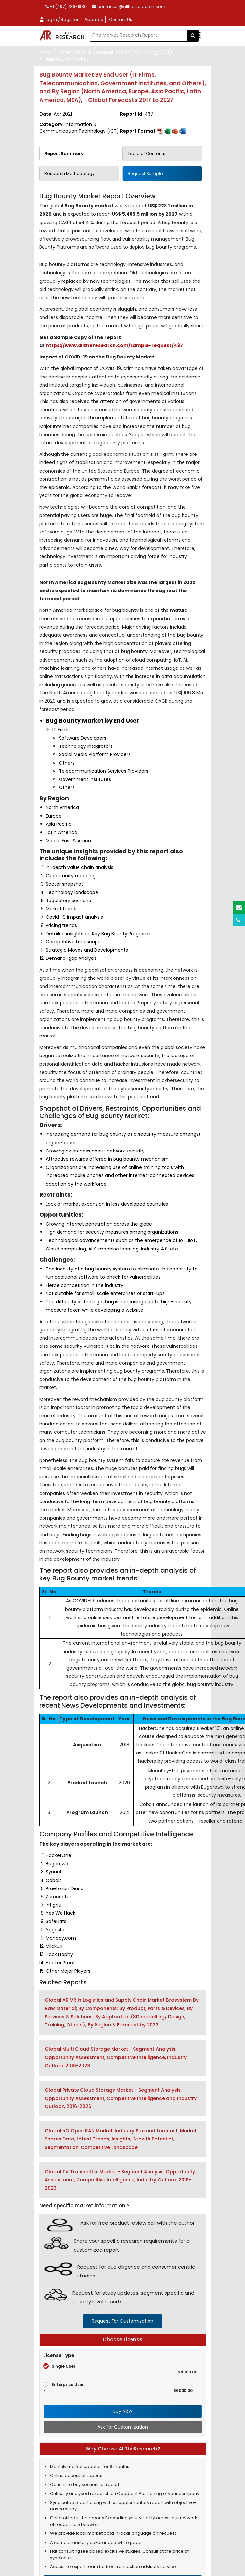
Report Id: (136, 114)
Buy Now (122, 2411)
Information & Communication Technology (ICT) (115, 52)
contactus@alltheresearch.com (128, 6)
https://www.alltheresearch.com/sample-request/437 (114, 345)
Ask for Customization (122, 2427)
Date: (55, 114)
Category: (79, 127)
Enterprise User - (118, 2387)
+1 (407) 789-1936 (66, 6)
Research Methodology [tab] (69, 173)
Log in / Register (59, 19)
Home (43, 52)
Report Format (153, 131)
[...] (139, 36)
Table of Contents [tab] (146, 153)
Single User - (120, 2369)
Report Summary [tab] (64, 153)
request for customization (122, 2321)
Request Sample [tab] (145, 173)
